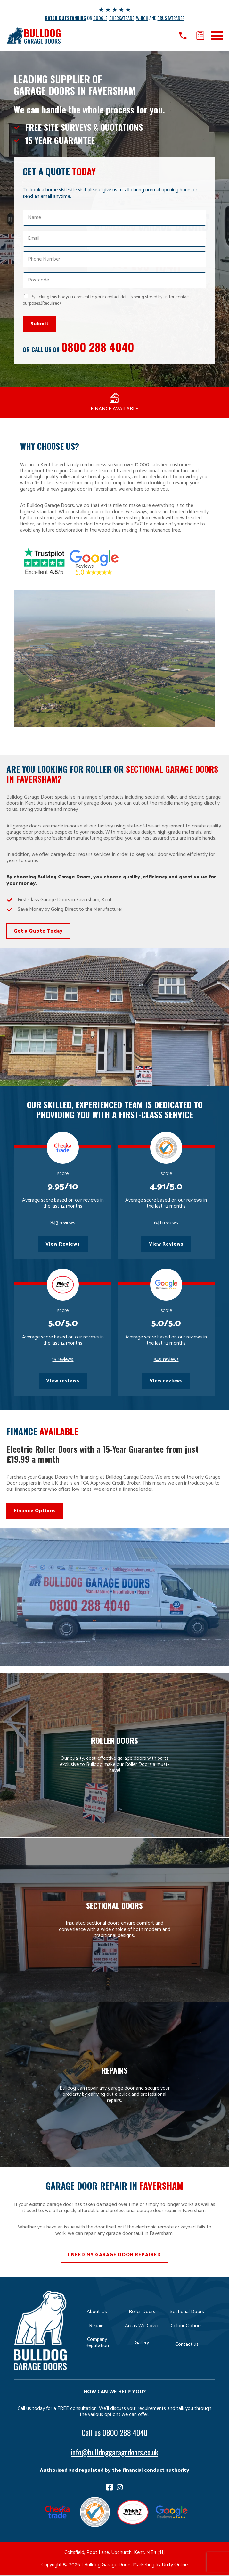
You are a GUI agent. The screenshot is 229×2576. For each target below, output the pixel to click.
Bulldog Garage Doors (33, 35)
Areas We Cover (142, 2327)
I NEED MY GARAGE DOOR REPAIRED (114, 2256)
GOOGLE (101, 17)
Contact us (187, 2345)
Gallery (142, 2344)
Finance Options (35, 1512)
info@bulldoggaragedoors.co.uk (114, 2453)
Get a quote (200, 35)
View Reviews (62, 1245)
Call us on (182, 35)
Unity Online (175, 2566)
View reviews (62, 1382)
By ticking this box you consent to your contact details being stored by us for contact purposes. (106, 300)
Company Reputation (97, 2343)
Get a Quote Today (38, 931)
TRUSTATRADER (171, 17)
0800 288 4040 (97, 347)
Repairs (97, 2327)
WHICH (142, 17)
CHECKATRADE (122, 17)
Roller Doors (142, 2313)
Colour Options (187, 2327)
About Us (97, 2313)
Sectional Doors (187, 2313)
